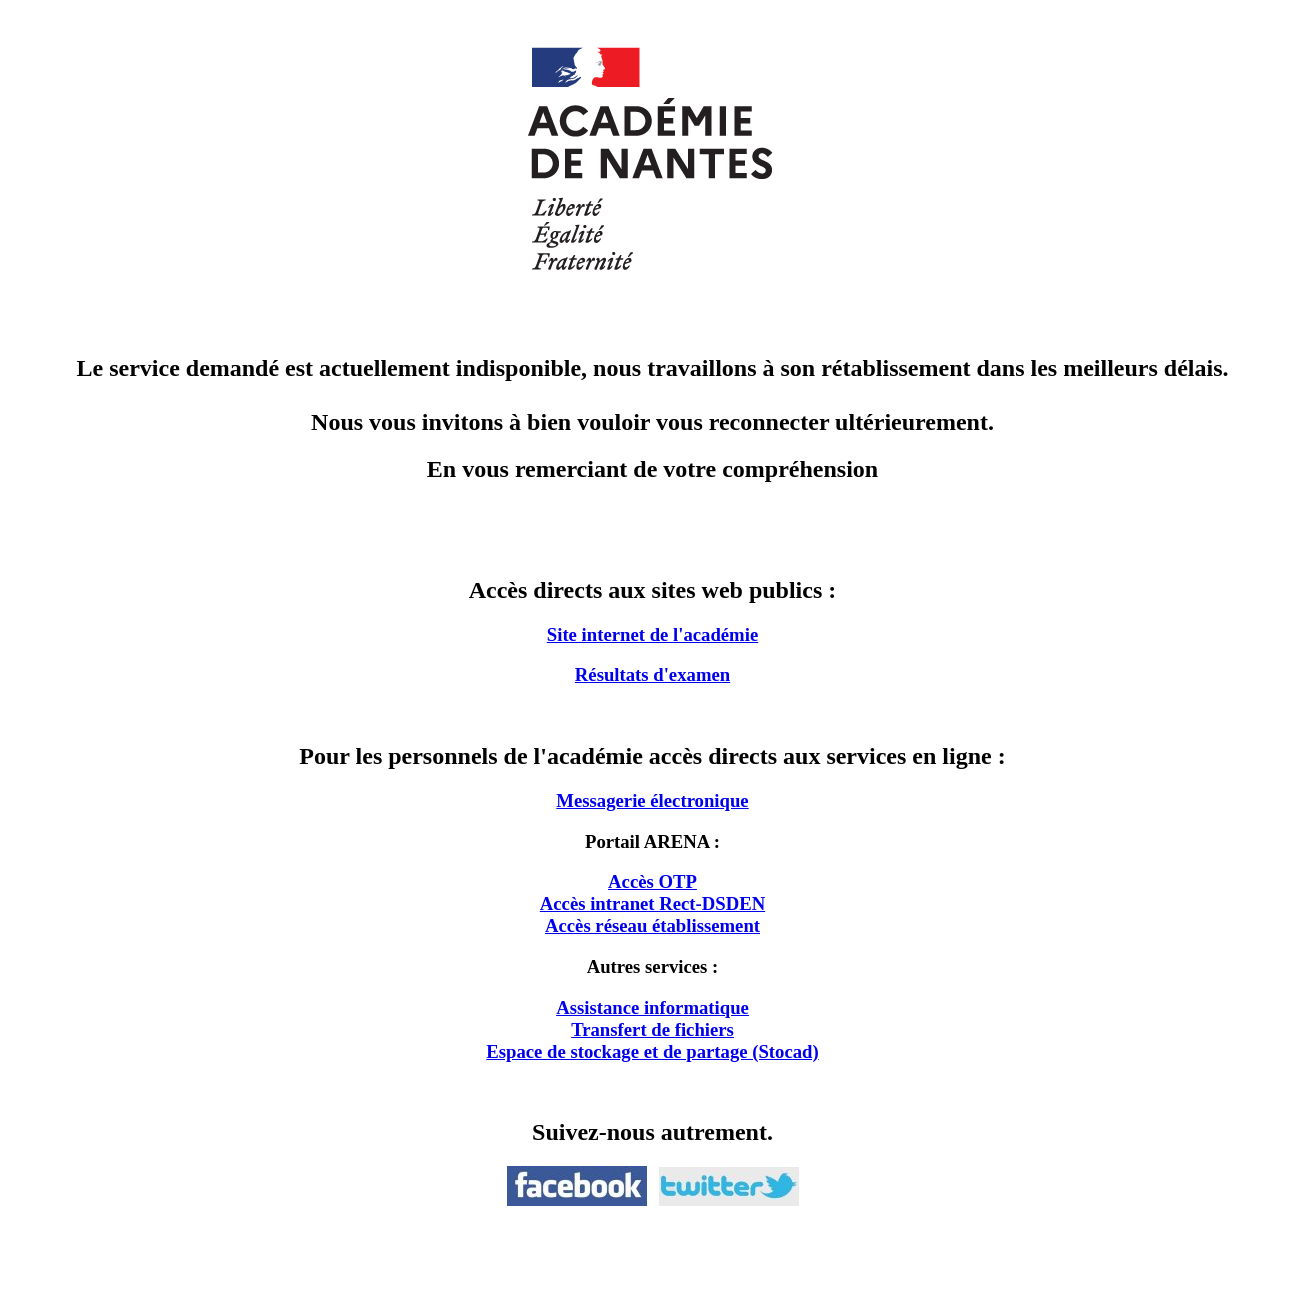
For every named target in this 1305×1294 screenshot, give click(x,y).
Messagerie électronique (652, 800)
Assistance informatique (652, 1007)
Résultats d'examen (652, 674)
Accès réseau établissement (652, 925)
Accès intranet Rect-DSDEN (652, 903)
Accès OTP (652, 881)
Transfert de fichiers (652, 1029)
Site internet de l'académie (652, 634)
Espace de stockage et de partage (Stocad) (652, 1051)
